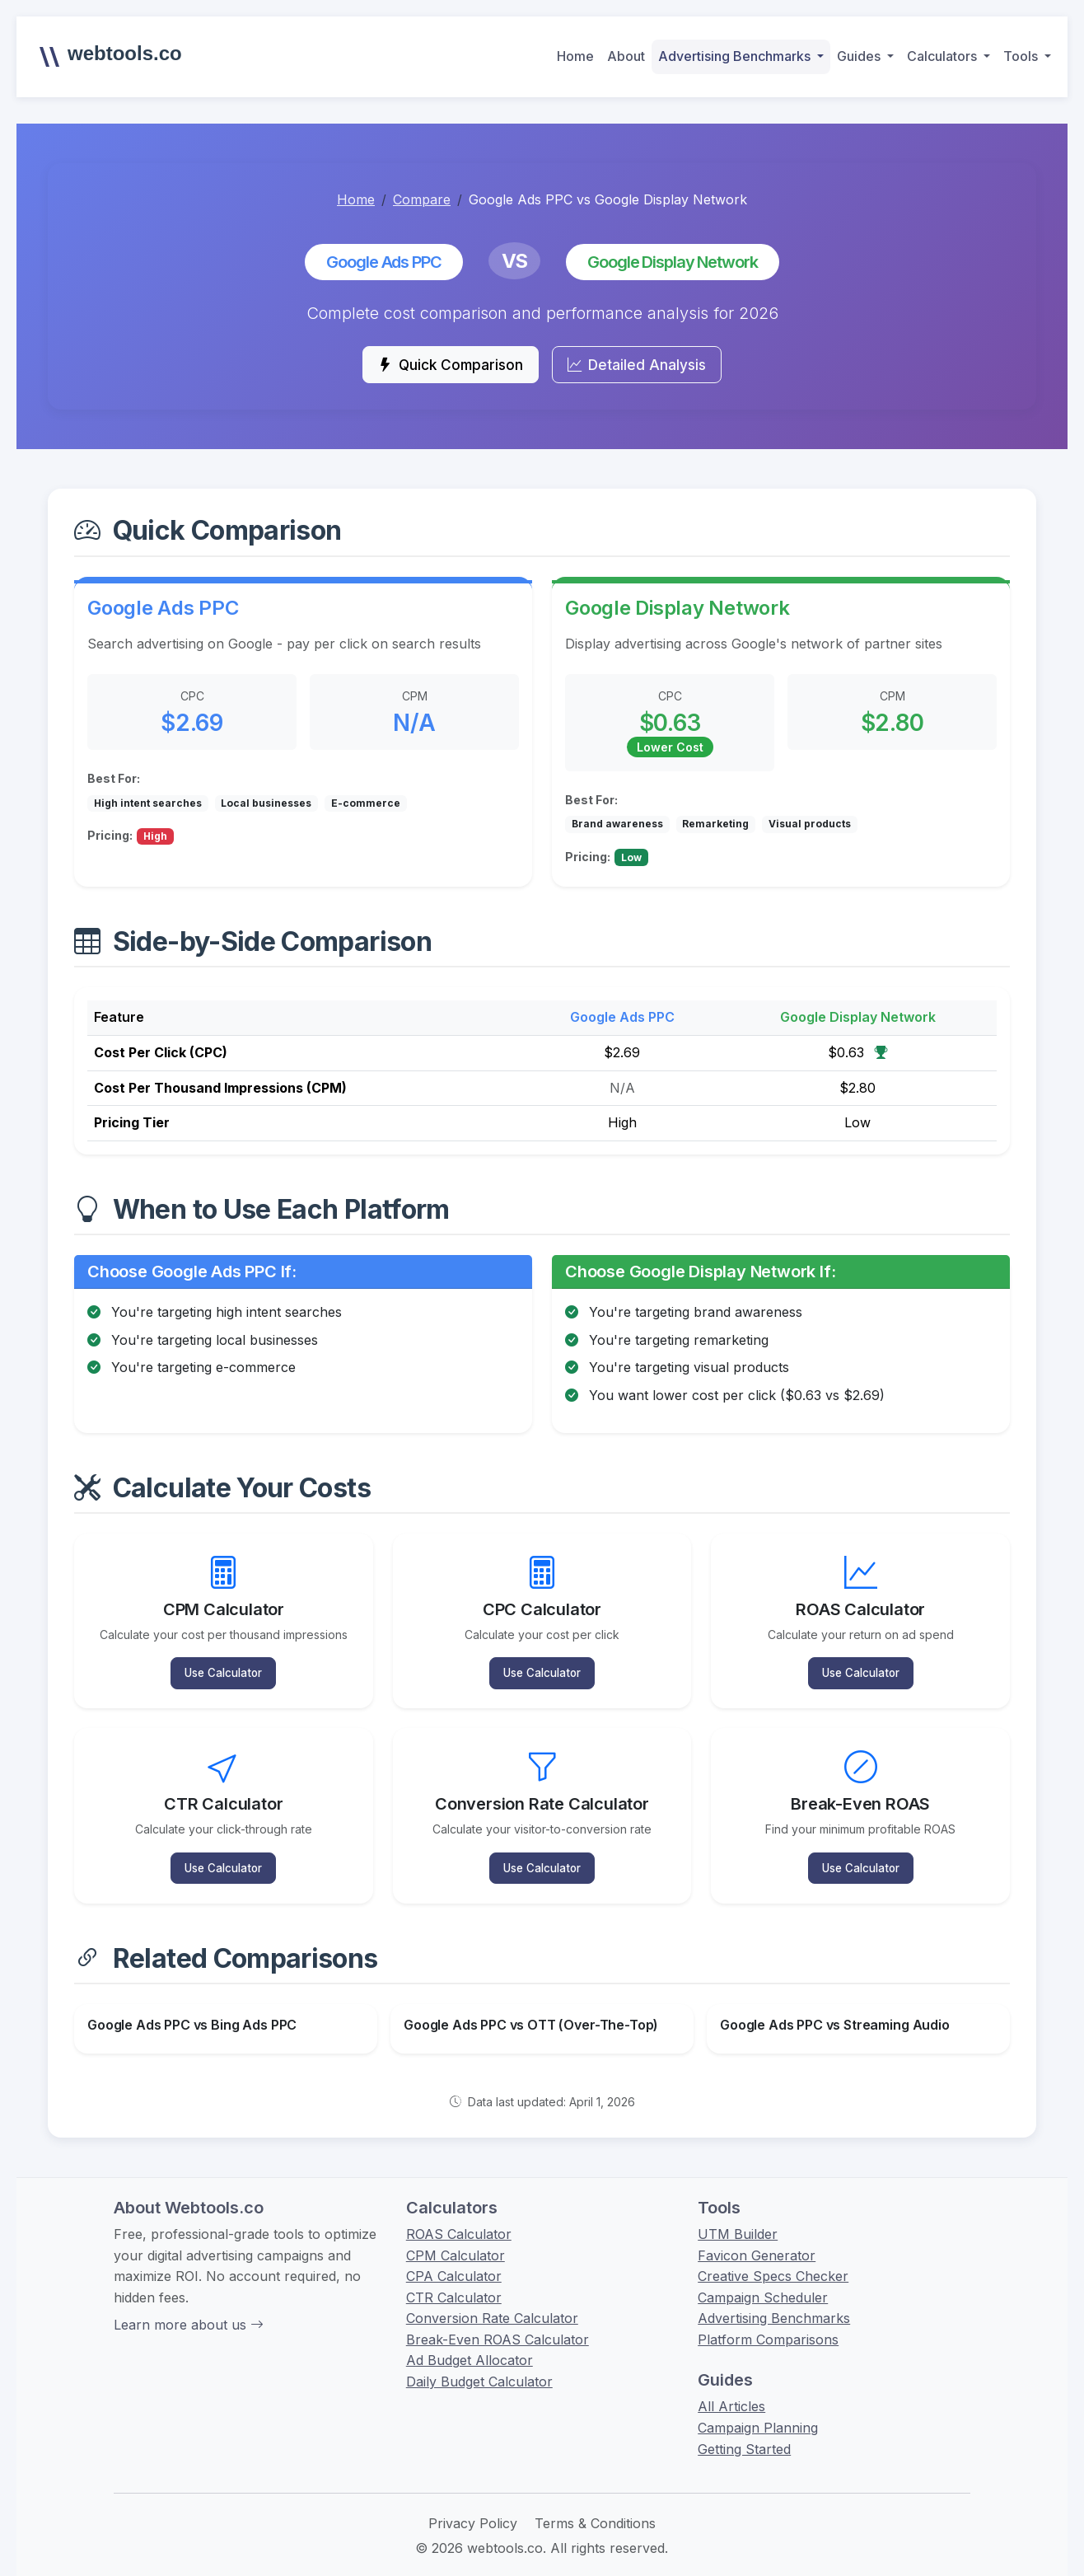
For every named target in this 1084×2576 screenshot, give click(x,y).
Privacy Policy (472, 2503)
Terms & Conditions (595, 2503)
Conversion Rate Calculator (492, 2298)
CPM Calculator (455, 2235)
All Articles (731, 2387)
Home (575, 56)
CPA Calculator (454, 2256)
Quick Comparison (439, 367)
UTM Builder (738, 2214)
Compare (422, 199)
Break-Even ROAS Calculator (497, 2319)
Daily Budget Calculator (479, 2362)
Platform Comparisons (768, 2319)
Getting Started (744, 2429)
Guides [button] (860, 56)
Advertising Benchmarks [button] (736, 56)
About (626, 56)
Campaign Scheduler (763, 2277)
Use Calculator (223, 1667)
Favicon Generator (756, 2235)
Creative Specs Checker (773, 2256)
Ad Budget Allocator (469, 2341)
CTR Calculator (454, 2277)
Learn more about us (189, 2305)
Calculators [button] (943, 56)
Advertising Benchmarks (774, 2298)
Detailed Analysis (648, 367)
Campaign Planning (758, 2408)
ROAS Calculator (459, 2214)
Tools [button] (1022, 56)
